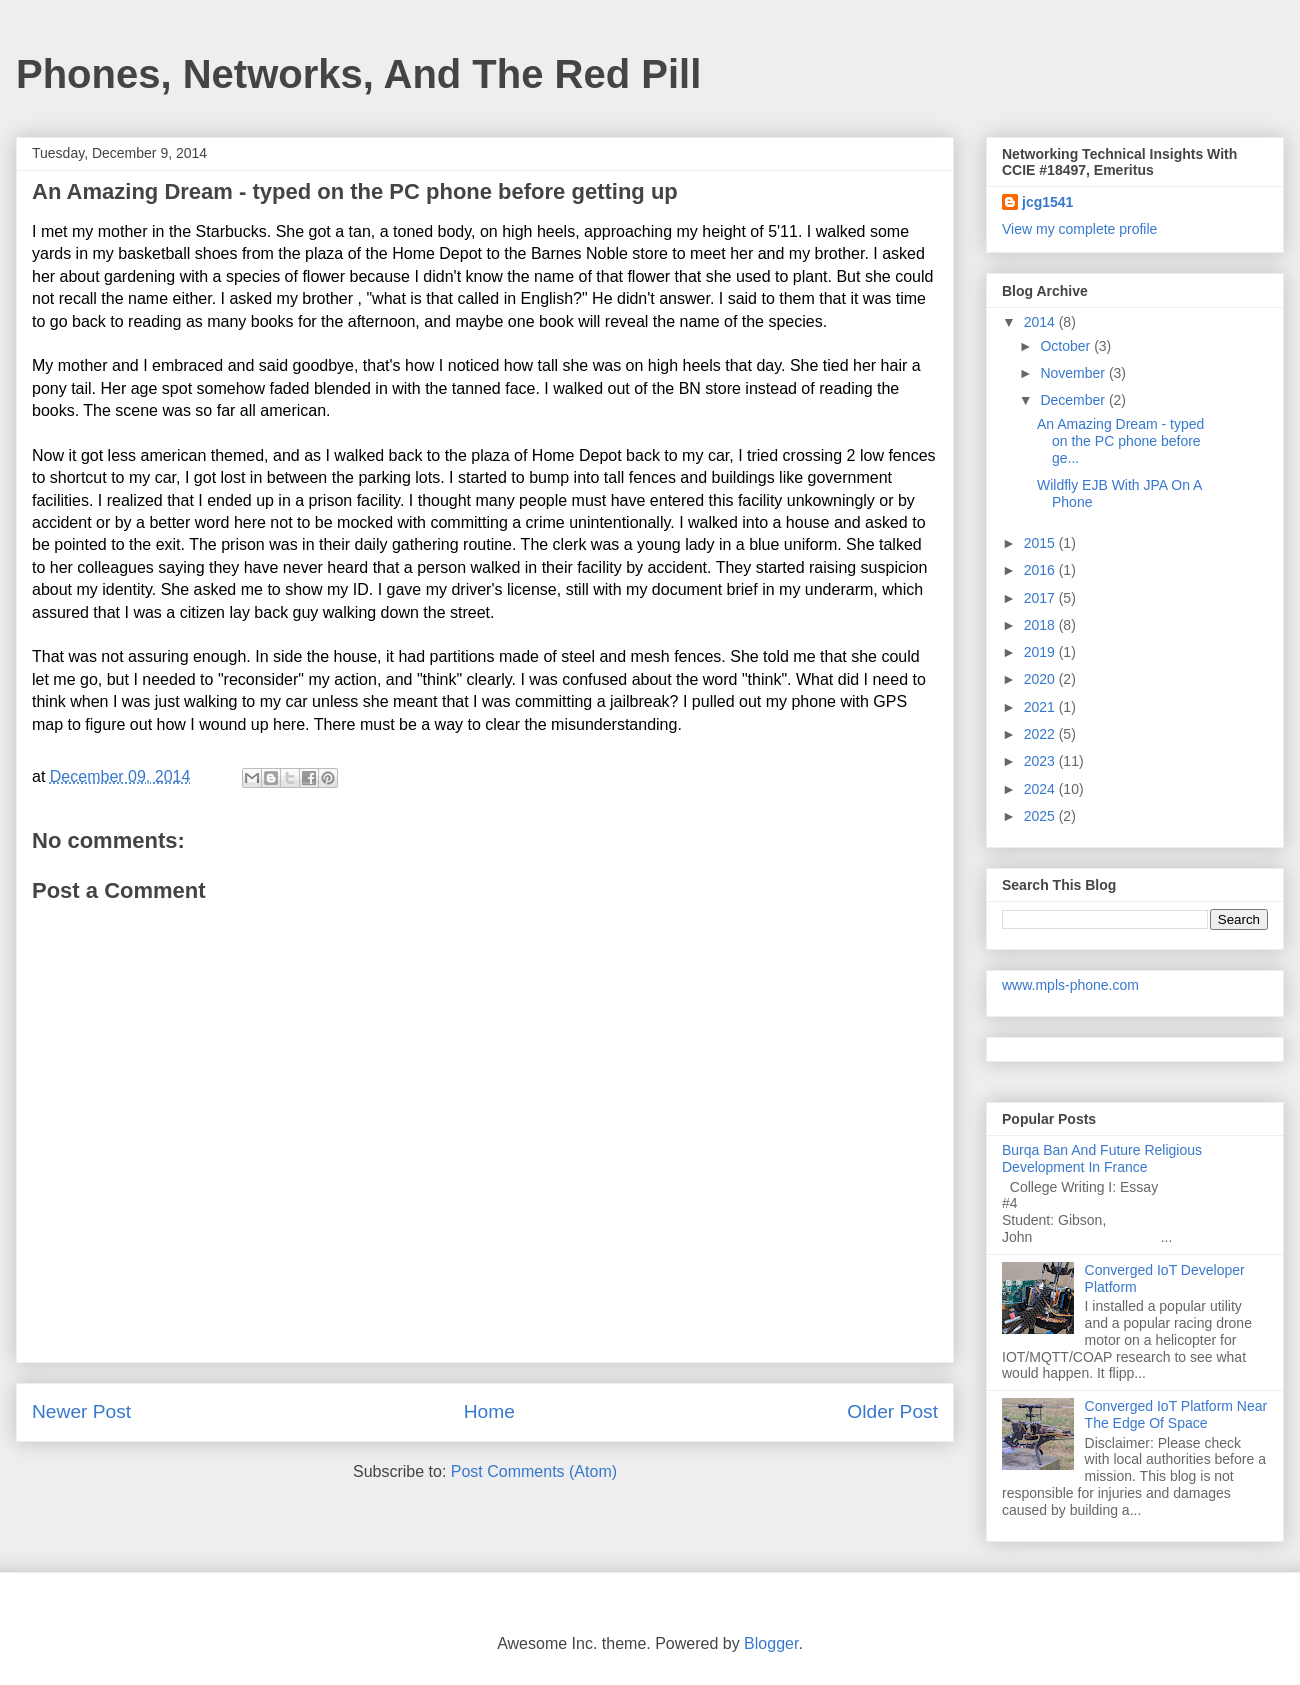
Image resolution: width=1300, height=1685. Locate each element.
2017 (1041, 598)
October (1067, 346)
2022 (1041, 734)
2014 (1041, 322)
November (1074, 373)
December (1074, 400)
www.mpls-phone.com (1070, 985)
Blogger (771, 1643)
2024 (1041, 789)
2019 (1041, 652)
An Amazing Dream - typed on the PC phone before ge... (1120, 441)
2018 (1041, 625)
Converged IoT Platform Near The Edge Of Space (1176, 1414)
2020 (1041, 679)
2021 (1041, 707)
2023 (1041, 761)
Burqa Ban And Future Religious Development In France (1102, 1158)
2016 (1041, 570)
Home (489, 1411)
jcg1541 (1047, 202)
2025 (1041, 816)
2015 (1041, 543)
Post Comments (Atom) (534, 1471)
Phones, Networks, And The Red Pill (358, 74)
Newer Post (81, 1411)
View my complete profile (1079, 229)
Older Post (892, 1411)
